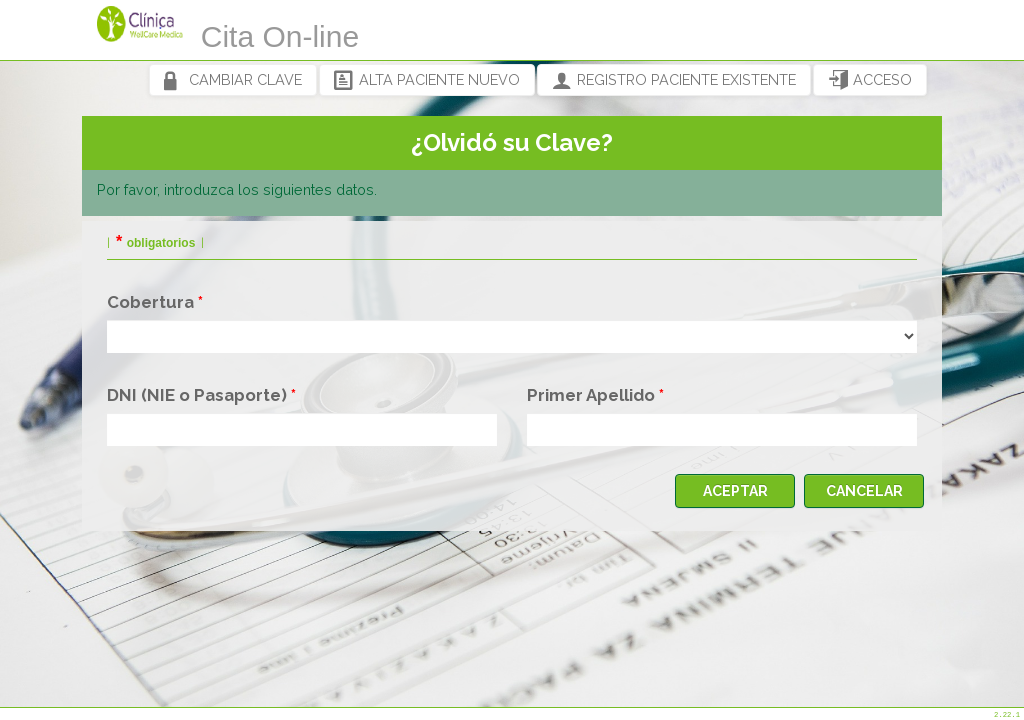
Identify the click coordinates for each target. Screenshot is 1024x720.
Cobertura (150, 302)
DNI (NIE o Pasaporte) (197, 395)
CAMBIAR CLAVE (233, 80)
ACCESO (870, 80)
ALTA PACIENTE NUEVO (427, 80)
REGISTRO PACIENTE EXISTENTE (674, 80)
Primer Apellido (591, 395)
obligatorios (161, 243)
